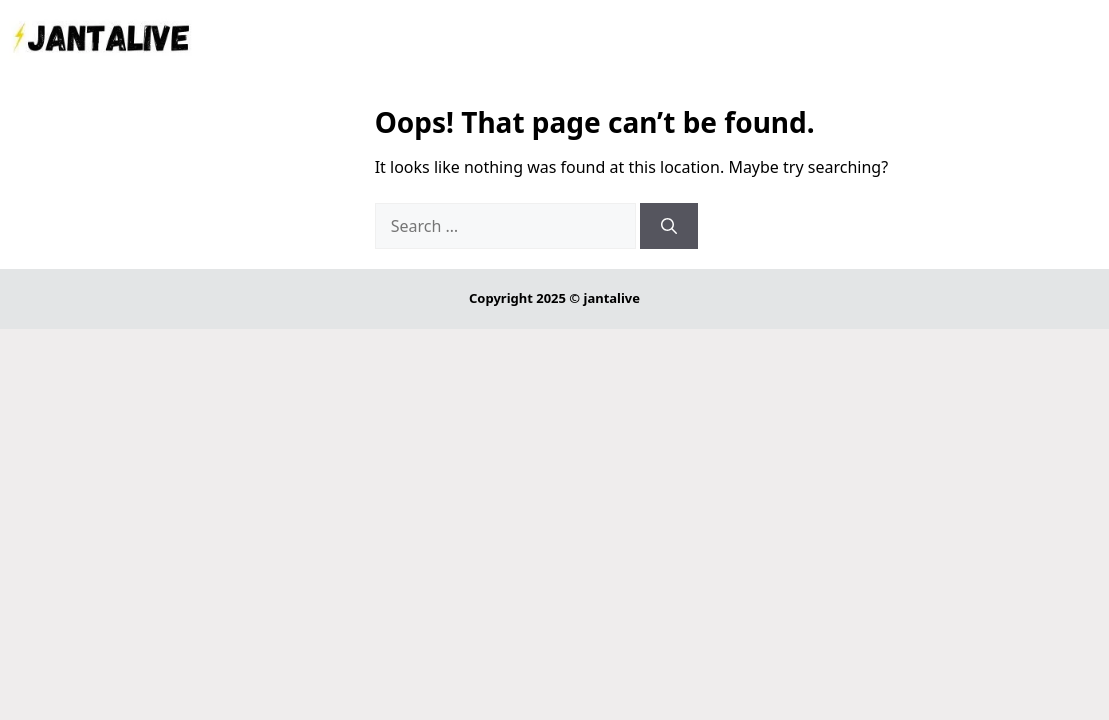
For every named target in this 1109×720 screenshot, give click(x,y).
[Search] (669, 226)
